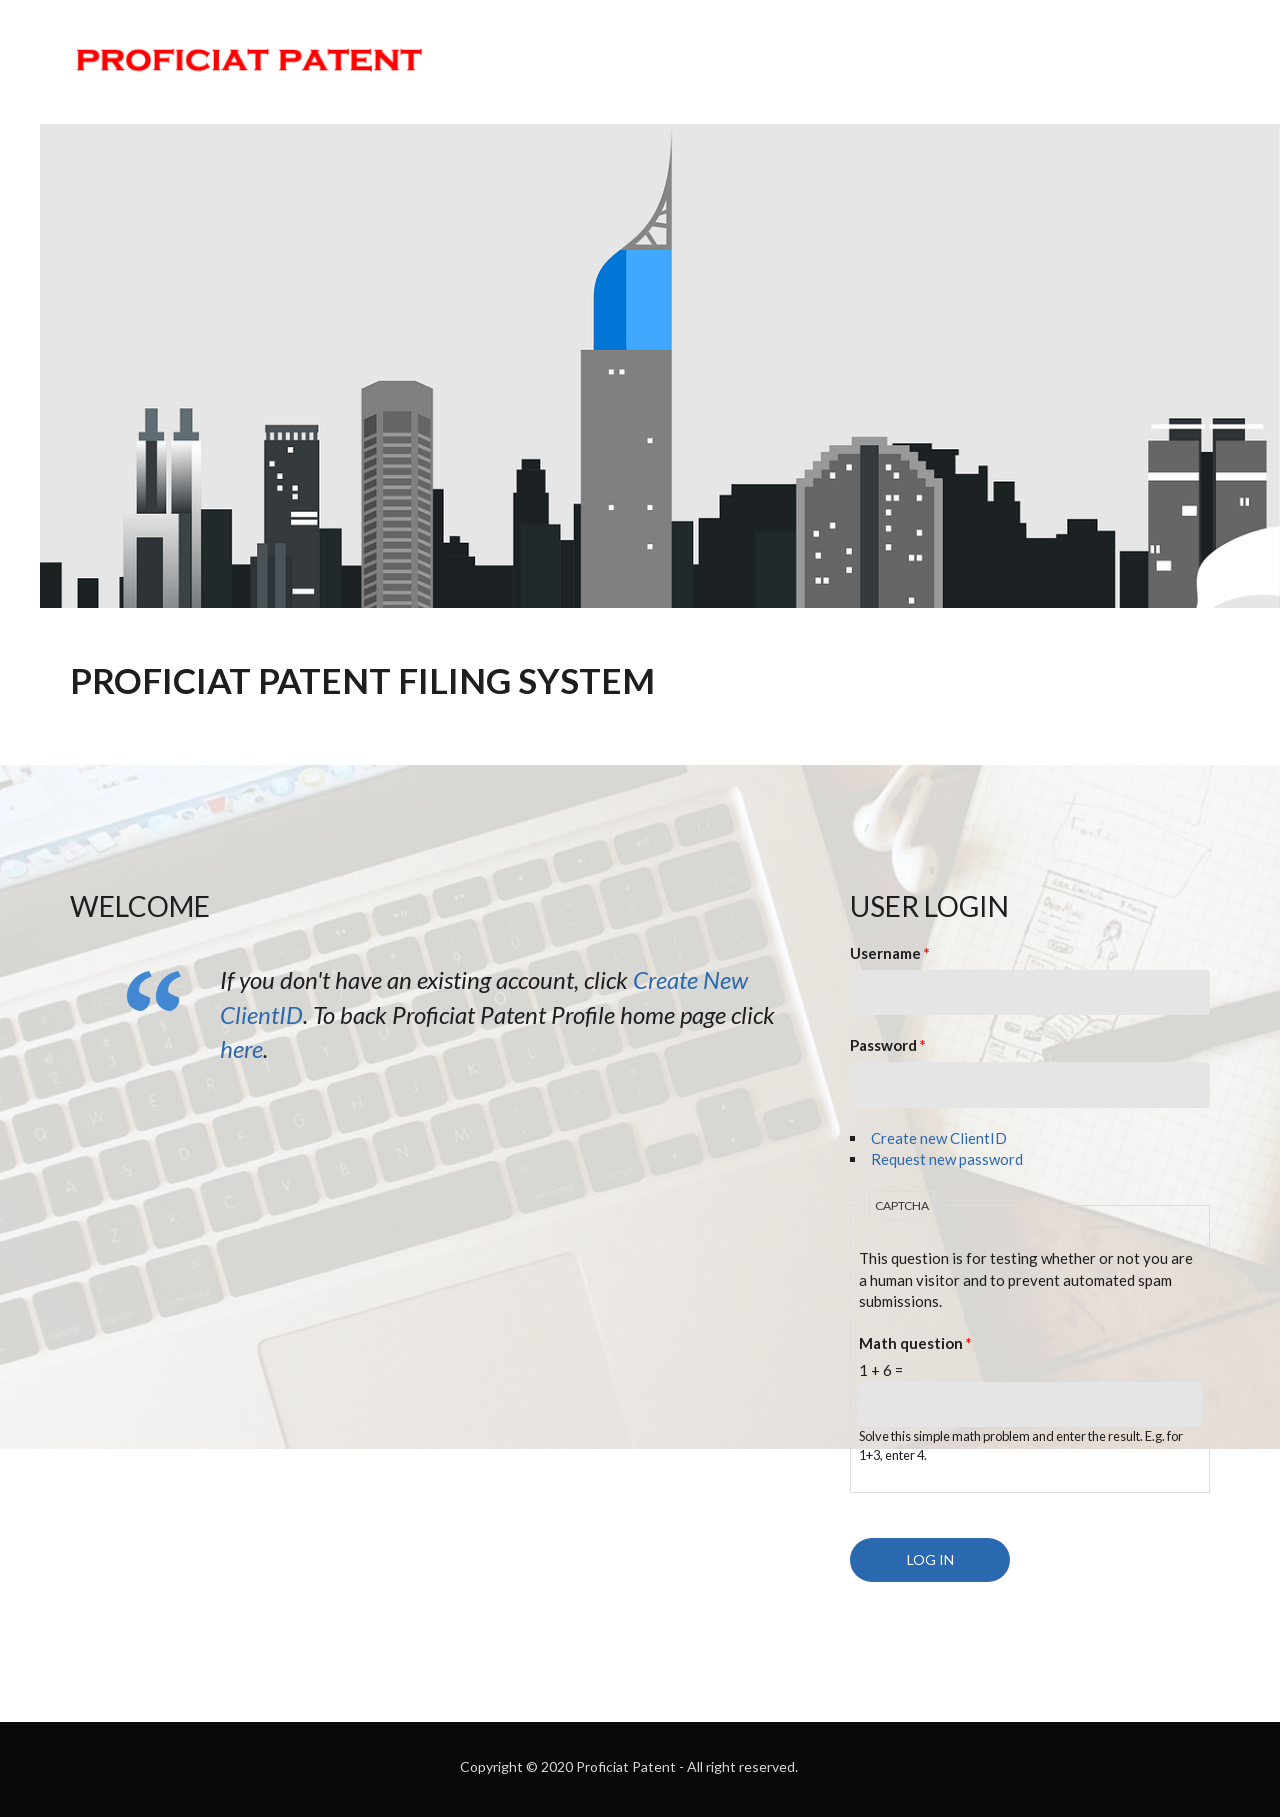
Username (890, 953)
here (241, 1048)
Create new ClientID (939, 1138)
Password (888, 1045)
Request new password (947, 1159)
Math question (915, 1343)
